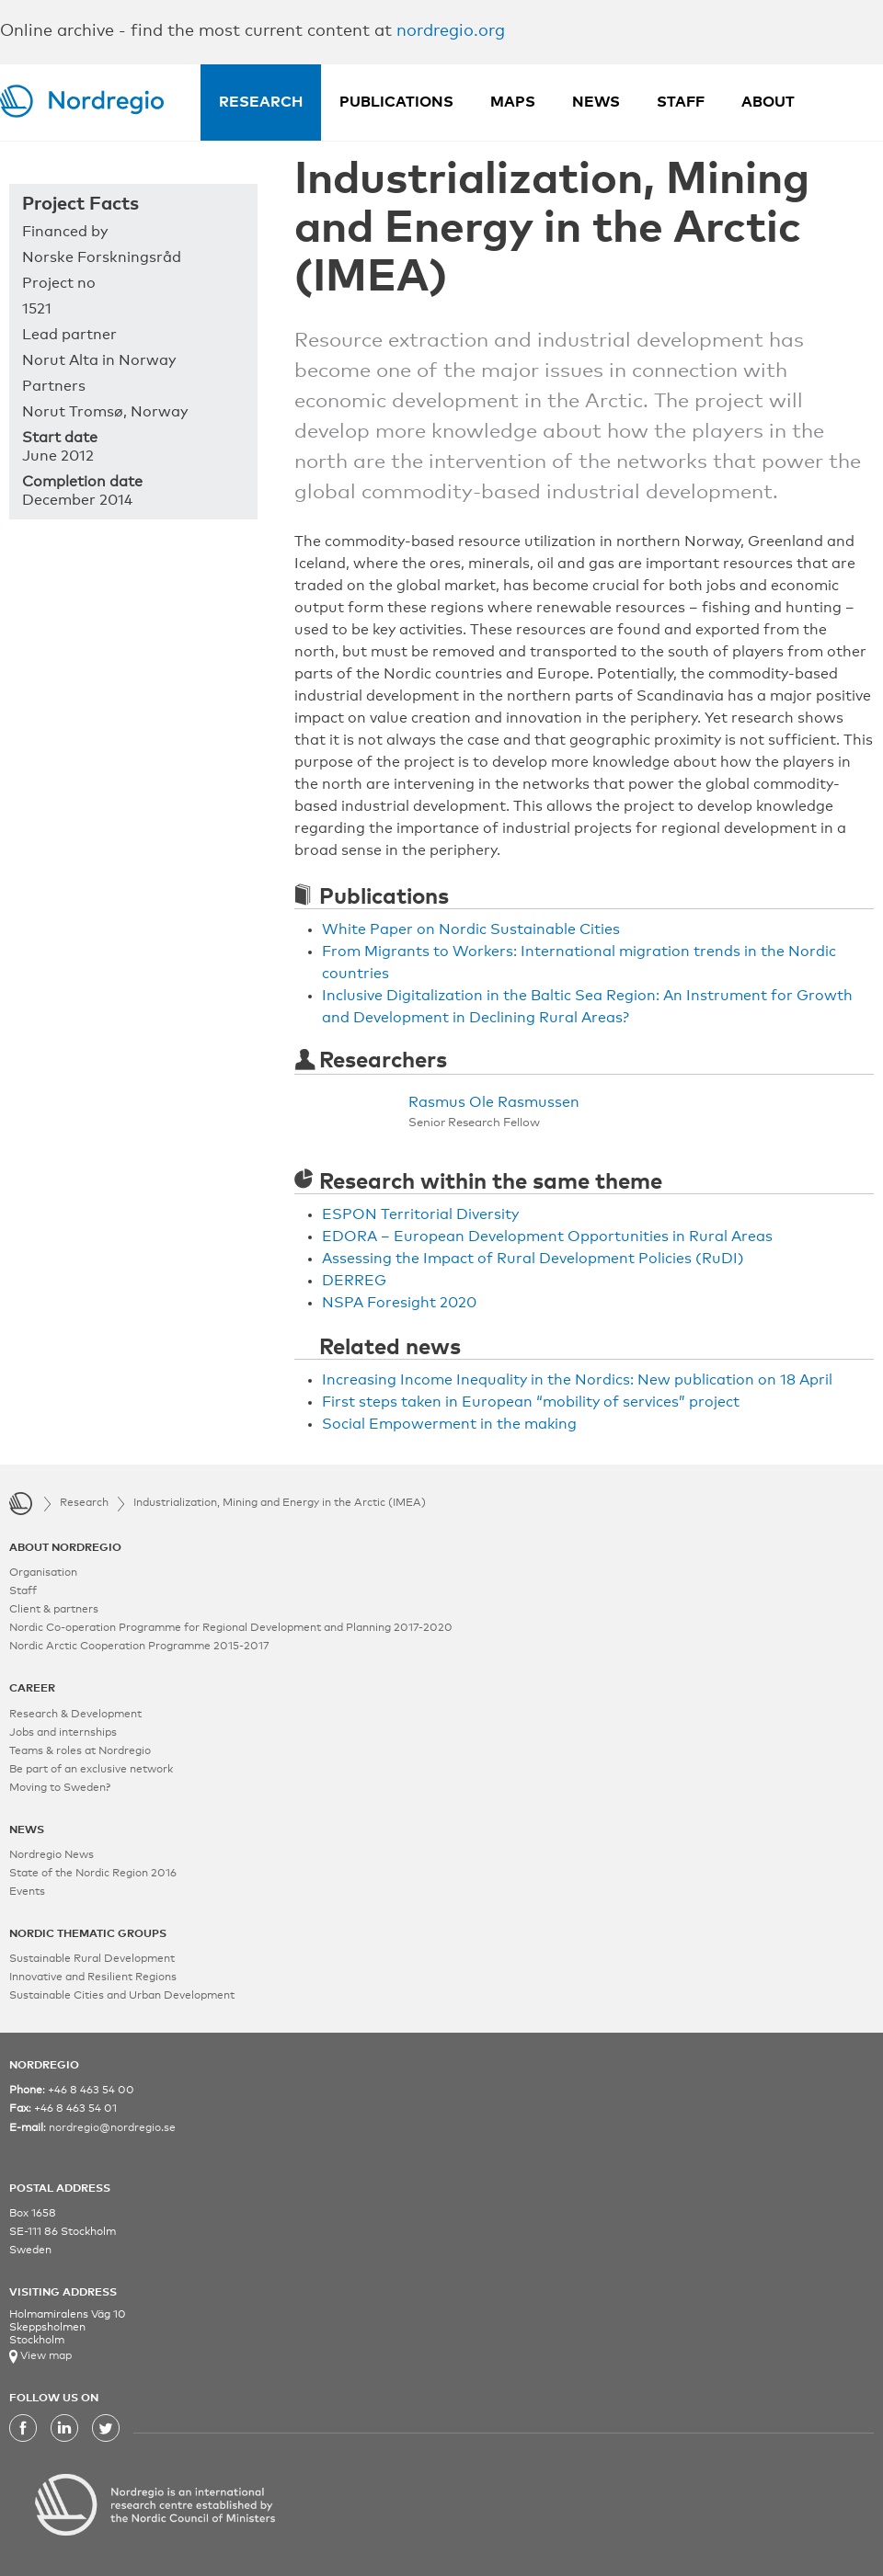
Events (27, 1892)
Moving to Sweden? (59, 1788)
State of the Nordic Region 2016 (93, 1873)
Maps (512, 102)
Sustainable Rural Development (92, 1959)
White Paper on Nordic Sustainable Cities (471, 929)
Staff (681, 102)
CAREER (32, 1688)
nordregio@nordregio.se (112, 2128)
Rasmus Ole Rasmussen (493, 1102)
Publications (396, 102)
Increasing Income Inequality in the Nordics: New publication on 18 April (577, 1380)
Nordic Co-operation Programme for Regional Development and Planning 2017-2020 (231, 1628)
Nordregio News (51, 1855)
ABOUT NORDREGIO (65, 1548)
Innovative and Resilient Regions (93, 1977)
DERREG (354, 1280)
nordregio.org (450, 31)
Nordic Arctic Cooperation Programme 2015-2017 (139, 1646)
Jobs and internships (63, 1732)
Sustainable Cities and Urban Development (122, 1995)
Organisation (43, 1573)
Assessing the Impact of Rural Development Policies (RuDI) (533, 1258)
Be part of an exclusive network (91, 1769)
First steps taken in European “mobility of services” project (531, 1402)
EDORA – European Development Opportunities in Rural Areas (547, 1236)
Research (261, 102)
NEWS (26, 1830)
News (596, 102)
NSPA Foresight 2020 (399, 1302)
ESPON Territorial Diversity (420, 1214)
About (768, 102)
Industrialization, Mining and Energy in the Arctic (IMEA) (279, 1503)
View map (44, 2356)
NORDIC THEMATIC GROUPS (87, 1934)
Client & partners (53, 1609)
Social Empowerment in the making (449, 1424)
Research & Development (75, 1714)
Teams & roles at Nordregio (80, 1751)
